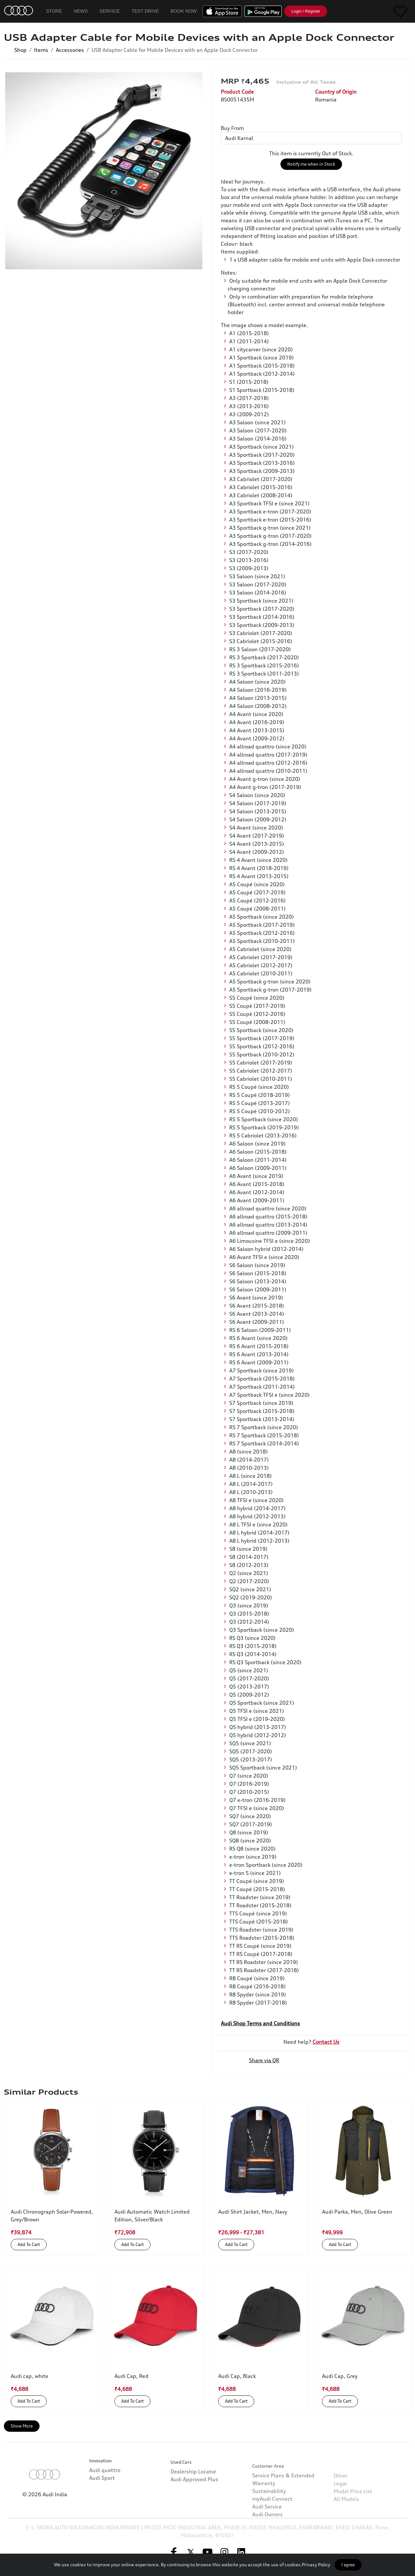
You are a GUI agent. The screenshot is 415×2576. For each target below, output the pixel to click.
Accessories (70, 50)
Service (110, 11)
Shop (20, 50)
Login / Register (305, 11)
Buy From (232, 128)
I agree (348, 2564)
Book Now (184, 11)
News (81, 11)
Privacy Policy (316, 2564)
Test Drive (145, 11)
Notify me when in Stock (311, 164)
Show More (22, 2426)
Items (41, 50)
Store (54, 11)
